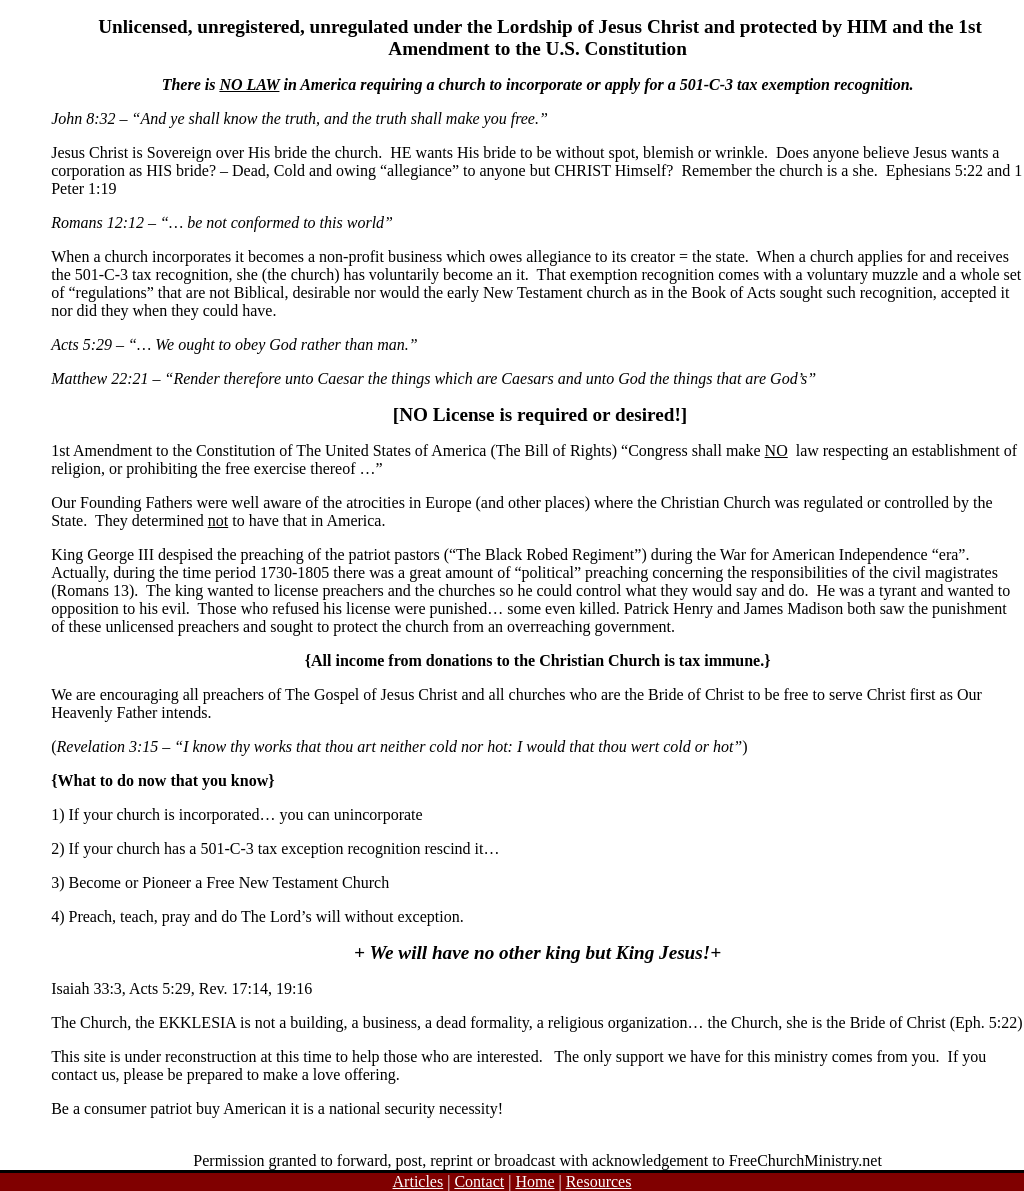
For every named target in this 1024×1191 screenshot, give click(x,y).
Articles (418, 1181)
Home (534, 1181)
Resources (599, 1181)
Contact (479, 1181)
